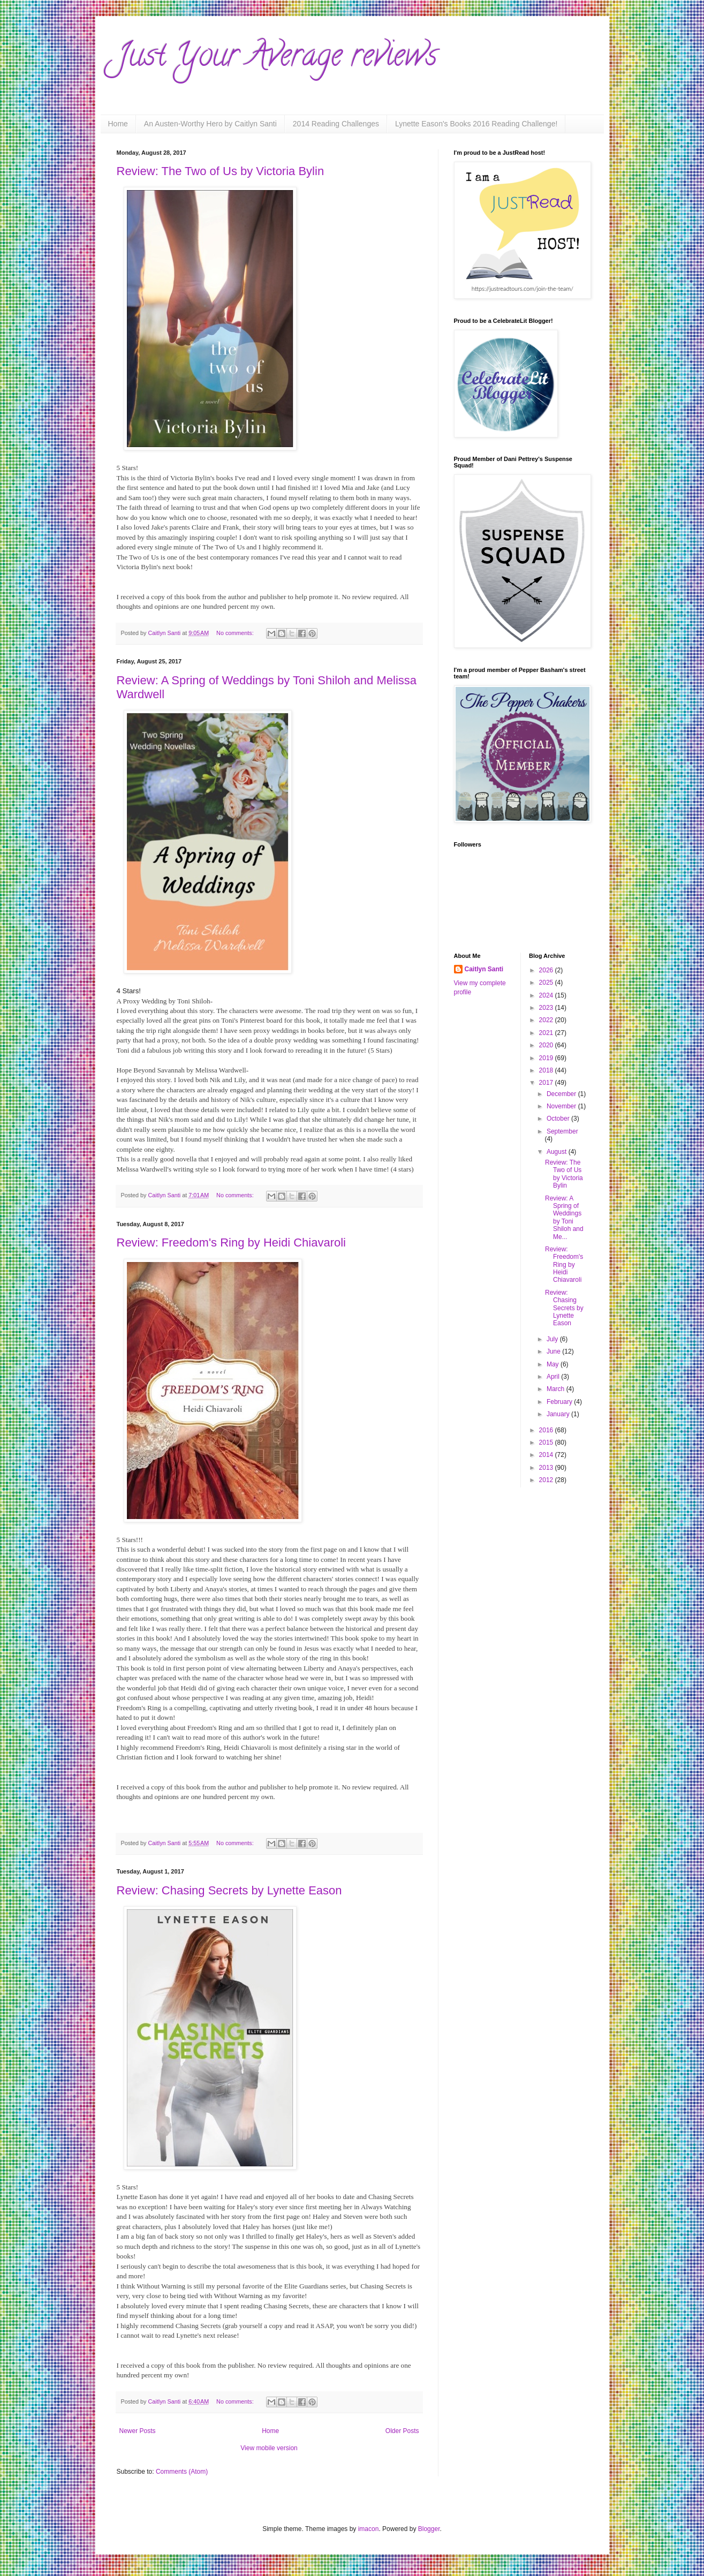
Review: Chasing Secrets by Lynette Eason (229, 1890)
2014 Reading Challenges (336, 123)
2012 (547, 1480)
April (554, 1376)
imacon (368, 2529)
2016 (547, 1430)
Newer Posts (137, 2431)
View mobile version (269, 2448)
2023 (547, 1007)
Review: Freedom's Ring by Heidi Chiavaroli (231, 1242)
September (562, 1131)
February (560, 1402)
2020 (547, 1045)
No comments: (235, 633)
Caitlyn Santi (484, 969)
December (562, 1094)
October (559, 1118)
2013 (547, 1467)
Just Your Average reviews (277, 58)
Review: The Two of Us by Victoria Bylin (220, 171)
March (556, 1389)
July (553, 1339)
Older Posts (402, 2431)
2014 (547, 1455)
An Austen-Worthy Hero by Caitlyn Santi (210, 123)
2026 (547, 970)
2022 (547, 1020)
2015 (547, 1442)
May (554, 1364)
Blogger (429, 2529)
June (554, 1351)
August (558, 1151)
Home (118, 123)
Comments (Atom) (182, 2471)
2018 (547, 1070)
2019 (547, 1058)
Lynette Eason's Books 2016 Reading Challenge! (476, 123)
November (562, 1106)
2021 (547, 1033)
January (559, 1414)
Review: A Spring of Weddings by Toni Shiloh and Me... (564, 1218)
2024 (547, 995)
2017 (547, 1082)
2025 (547, 982)
